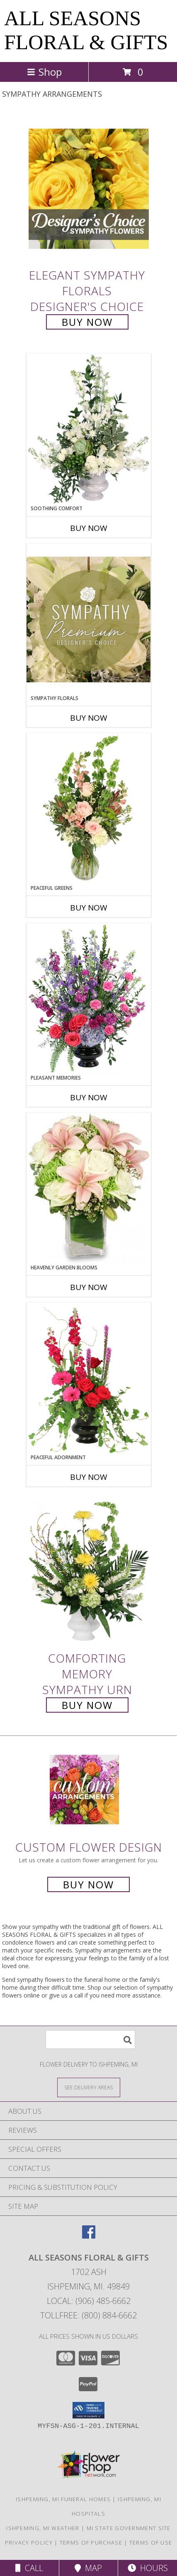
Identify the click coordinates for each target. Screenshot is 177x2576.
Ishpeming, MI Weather (42, 2528)
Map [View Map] (88, 2568)
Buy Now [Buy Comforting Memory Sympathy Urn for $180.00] (87, 1705)
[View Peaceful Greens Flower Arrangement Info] (89, 809)
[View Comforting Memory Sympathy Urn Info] (89, 1572)
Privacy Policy (29, 2542)
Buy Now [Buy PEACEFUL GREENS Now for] (88, 907)
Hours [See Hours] (148, 2568)
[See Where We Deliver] (88, 2087)
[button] (88, 2410)
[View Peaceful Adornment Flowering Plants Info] (89, 1378)
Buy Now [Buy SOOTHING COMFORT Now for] (88, 528)
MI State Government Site (129, 2528)
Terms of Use (150, 2542)
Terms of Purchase (91, 2542)
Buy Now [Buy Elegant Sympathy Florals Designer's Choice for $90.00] (87, 322)
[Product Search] (90, 2039)
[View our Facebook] (88, 2236)
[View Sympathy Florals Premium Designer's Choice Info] (89, 619)
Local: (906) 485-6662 (89, 2300)
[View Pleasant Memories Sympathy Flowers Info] (89, 998)
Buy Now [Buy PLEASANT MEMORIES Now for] (88, 1097)
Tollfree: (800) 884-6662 (88, 2315)
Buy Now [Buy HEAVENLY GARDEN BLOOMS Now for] (88, 1287)
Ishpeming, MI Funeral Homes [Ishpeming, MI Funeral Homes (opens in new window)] (63, 2499)
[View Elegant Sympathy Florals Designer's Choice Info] (89, 189)
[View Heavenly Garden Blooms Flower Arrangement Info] (89, 1188)
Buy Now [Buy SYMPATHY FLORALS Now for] (88, 717)
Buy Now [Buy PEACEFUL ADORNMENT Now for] (88, 1477)
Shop (44, 72)
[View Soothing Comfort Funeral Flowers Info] (89, 429)
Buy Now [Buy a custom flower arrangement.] (88, 1884)
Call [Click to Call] (29, 2568)
